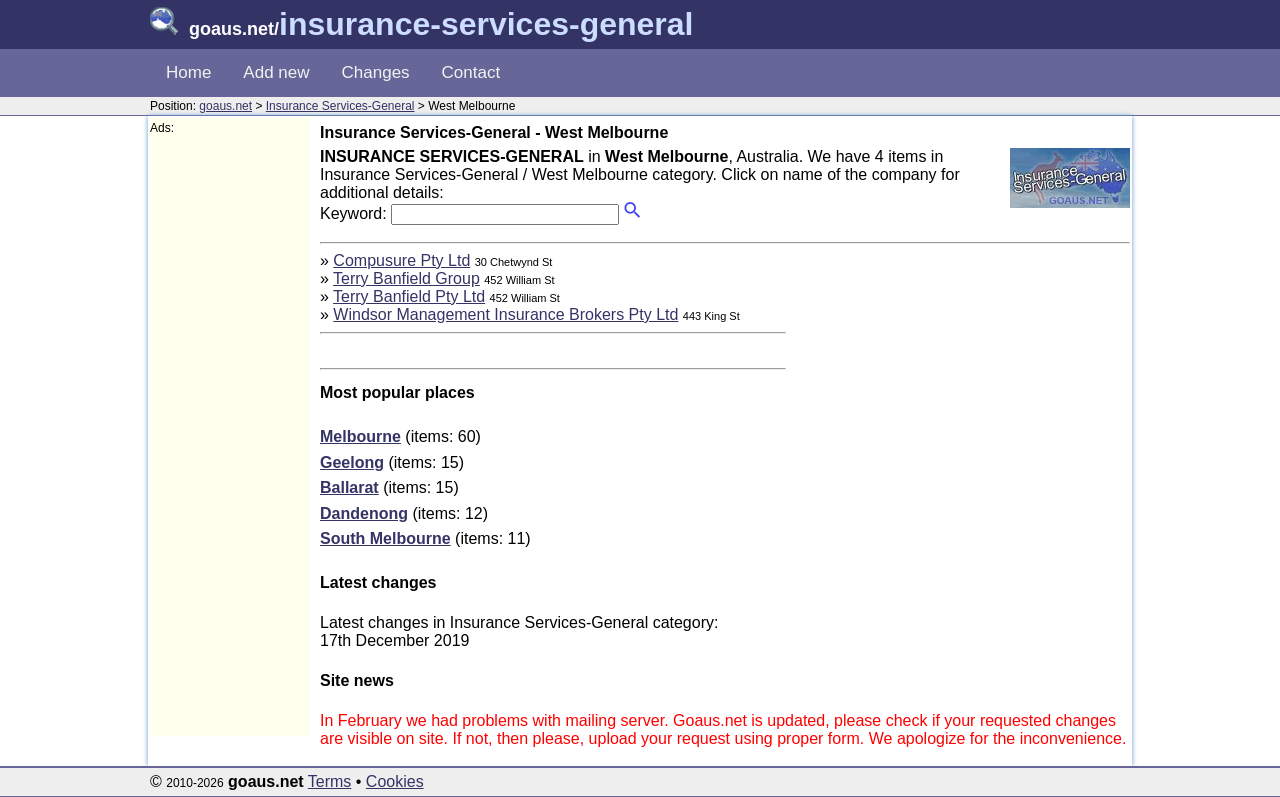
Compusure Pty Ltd (401, 260)
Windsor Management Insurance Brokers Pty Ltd (505, 314)
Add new (276, 72)
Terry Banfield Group (406, 278)
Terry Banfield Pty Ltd (409, 296)
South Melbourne (385, 538)
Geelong (352, 462)
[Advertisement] (230, 436)
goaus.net (225, 106)
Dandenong (364, 513)
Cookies (395, 781)
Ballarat (349, 487)
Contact (471, 72)
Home (188, 72)
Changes (376, 72)
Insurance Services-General (340, 106)
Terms (330, 781)
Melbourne (360, 436)
